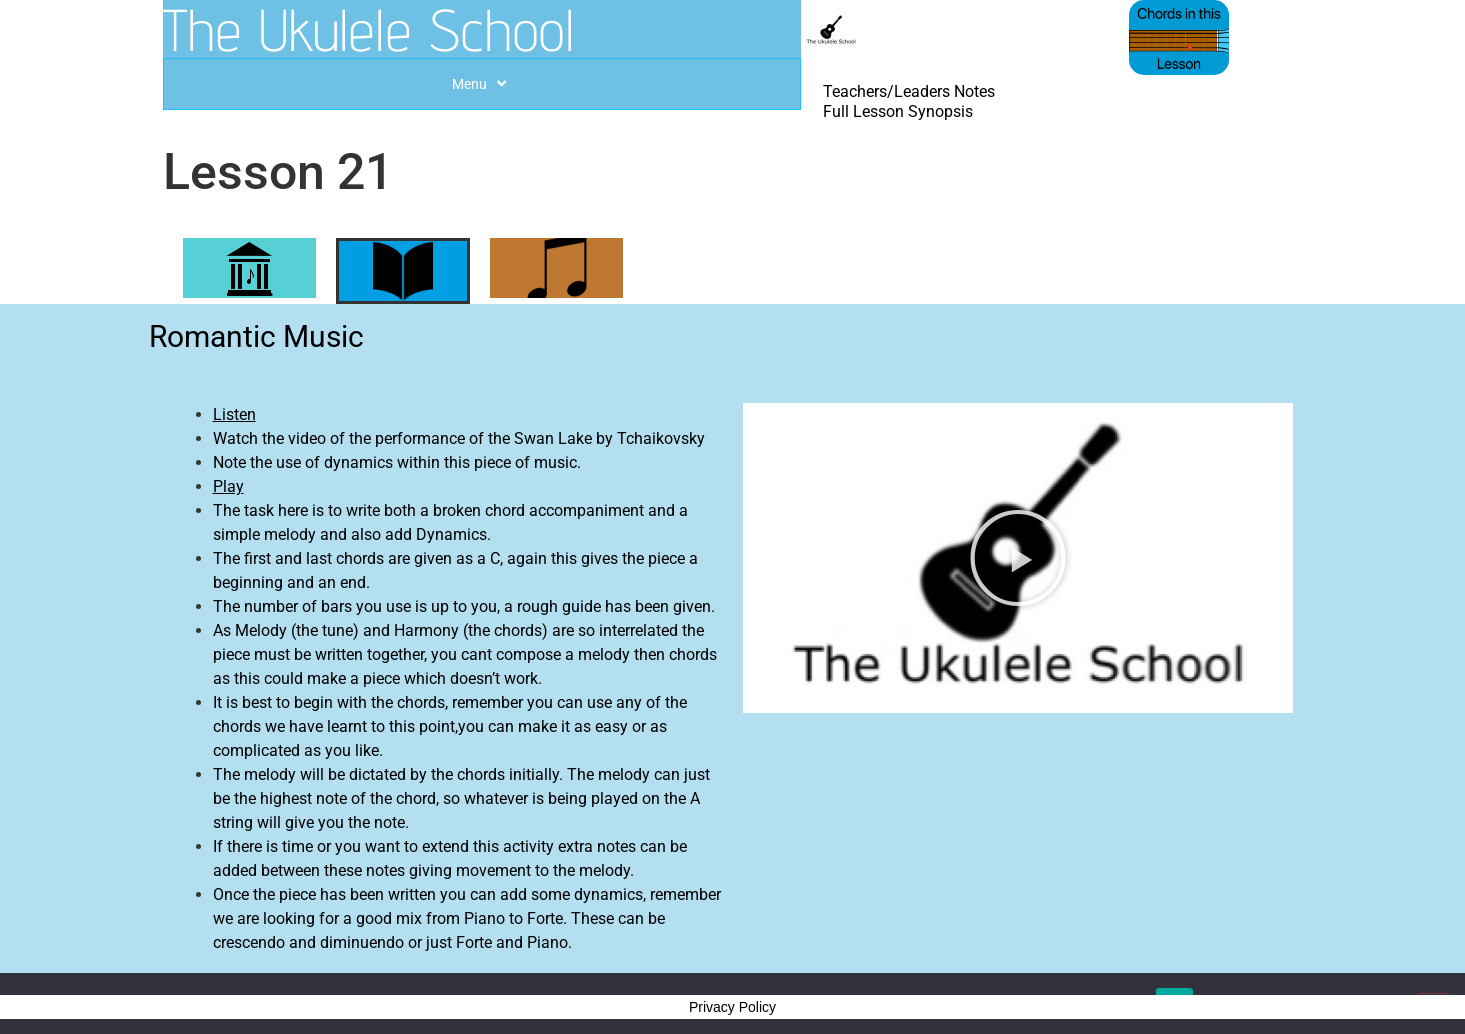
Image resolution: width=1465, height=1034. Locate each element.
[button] (1018, 558)
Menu (481, 84)
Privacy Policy (732, 1007)
